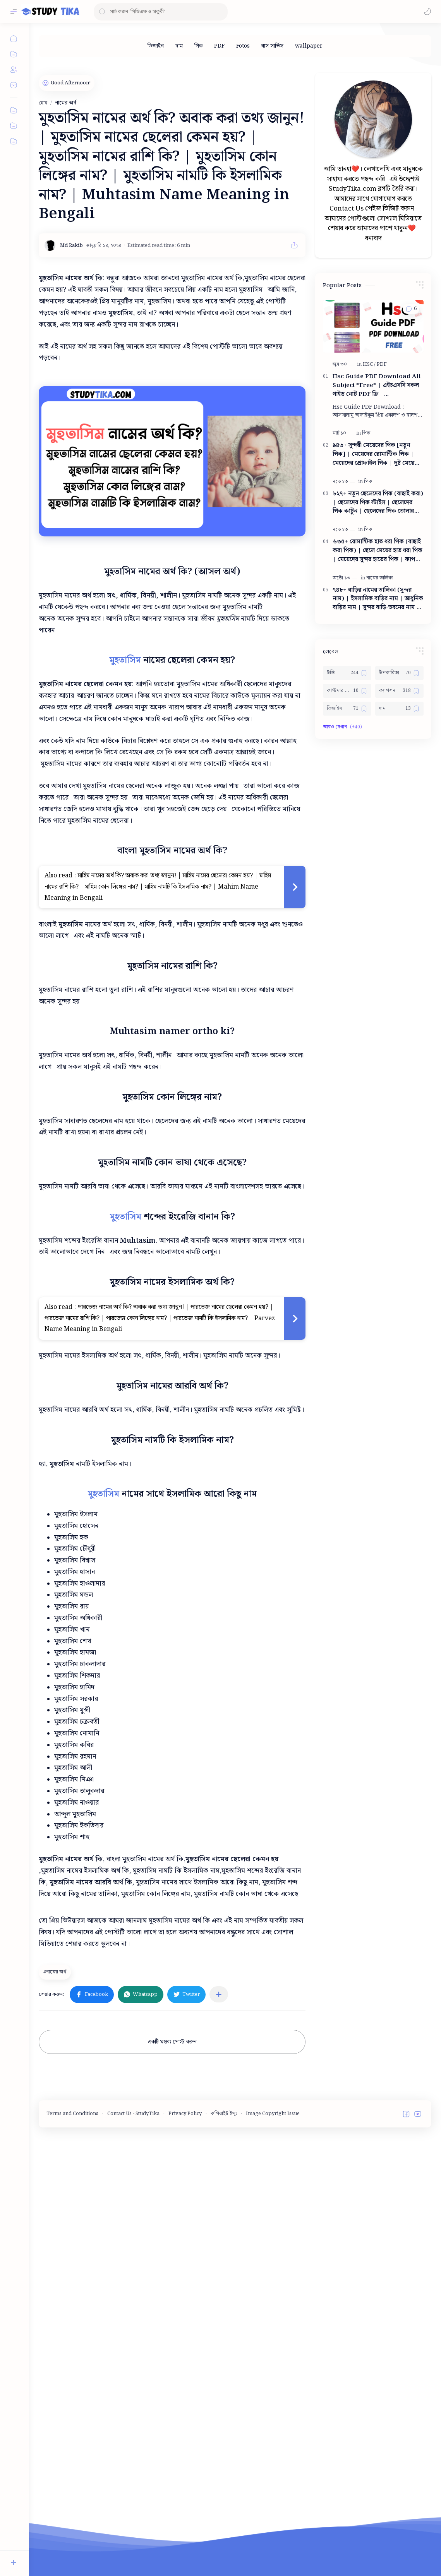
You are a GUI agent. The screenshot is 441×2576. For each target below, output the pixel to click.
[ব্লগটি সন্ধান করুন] (161, 12)
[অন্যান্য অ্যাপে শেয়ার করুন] (218, 2203)
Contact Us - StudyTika (133, 2322)
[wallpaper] (309, 46)
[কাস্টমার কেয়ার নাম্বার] (347, 788)
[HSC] (369, 461)
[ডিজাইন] (156, 46)
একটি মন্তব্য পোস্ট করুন (172, 2250)
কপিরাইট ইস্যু (224, 2322)
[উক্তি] (347, 770)
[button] (427, 11)
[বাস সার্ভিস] (272, 46)
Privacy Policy (185, 2322)
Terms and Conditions (72, 2322)
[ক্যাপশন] (399, 788)
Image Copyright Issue (273, 2322)
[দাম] (179, 46)
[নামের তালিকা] (379, 675)
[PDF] (219, 46)
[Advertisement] (200, 2011)
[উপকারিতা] (399, 770)
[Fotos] (243, 46)
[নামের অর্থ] (56, 2180)
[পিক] (198, 46)
